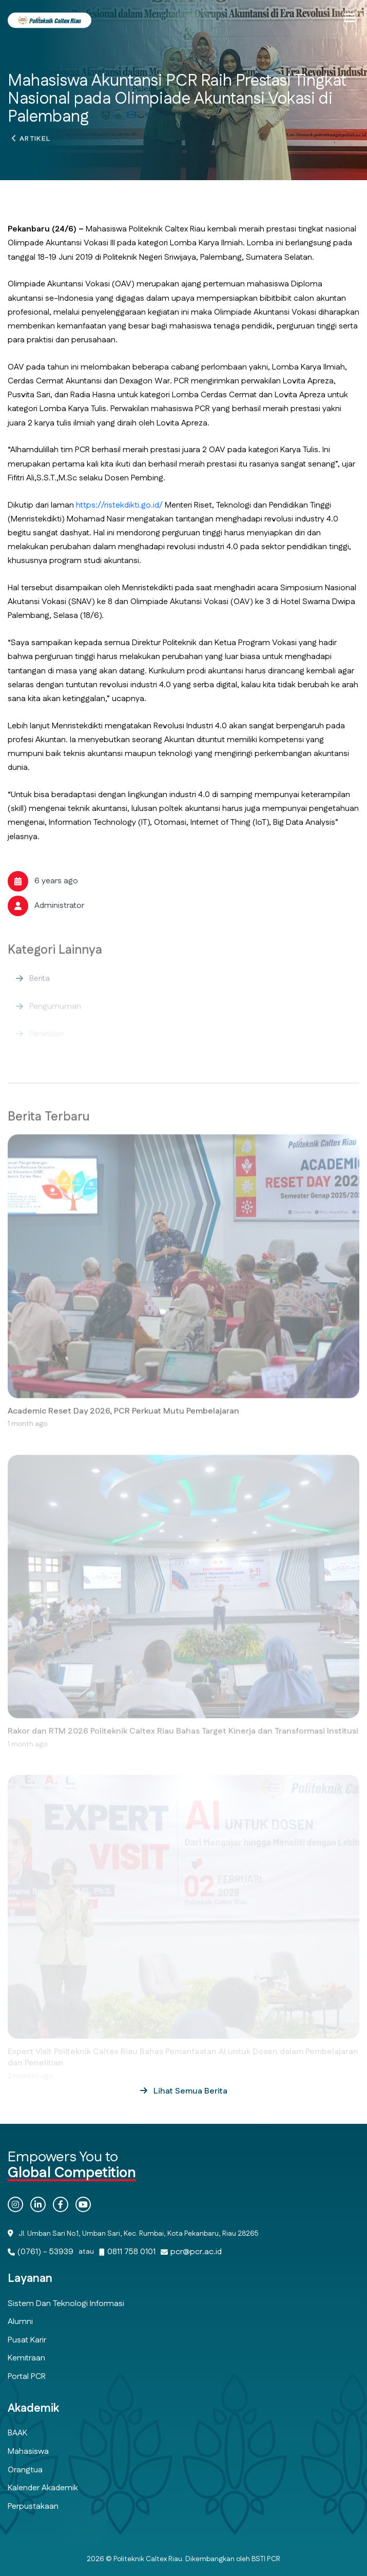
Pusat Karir (27, 2340)
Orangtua (25, 2470)
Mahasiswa (28, 2451)
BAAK (17, 2433)
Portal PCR (27, 2377)
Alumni (20, 2322)
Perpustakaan (33, 2506)
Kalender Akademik (43, 2488)
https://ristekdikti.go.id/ (119, 505)
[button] (349, 18)
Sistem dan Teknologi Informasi (66, 2304)
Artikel (35, 142)
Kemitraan (26, 2358)
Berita (39, 988)
